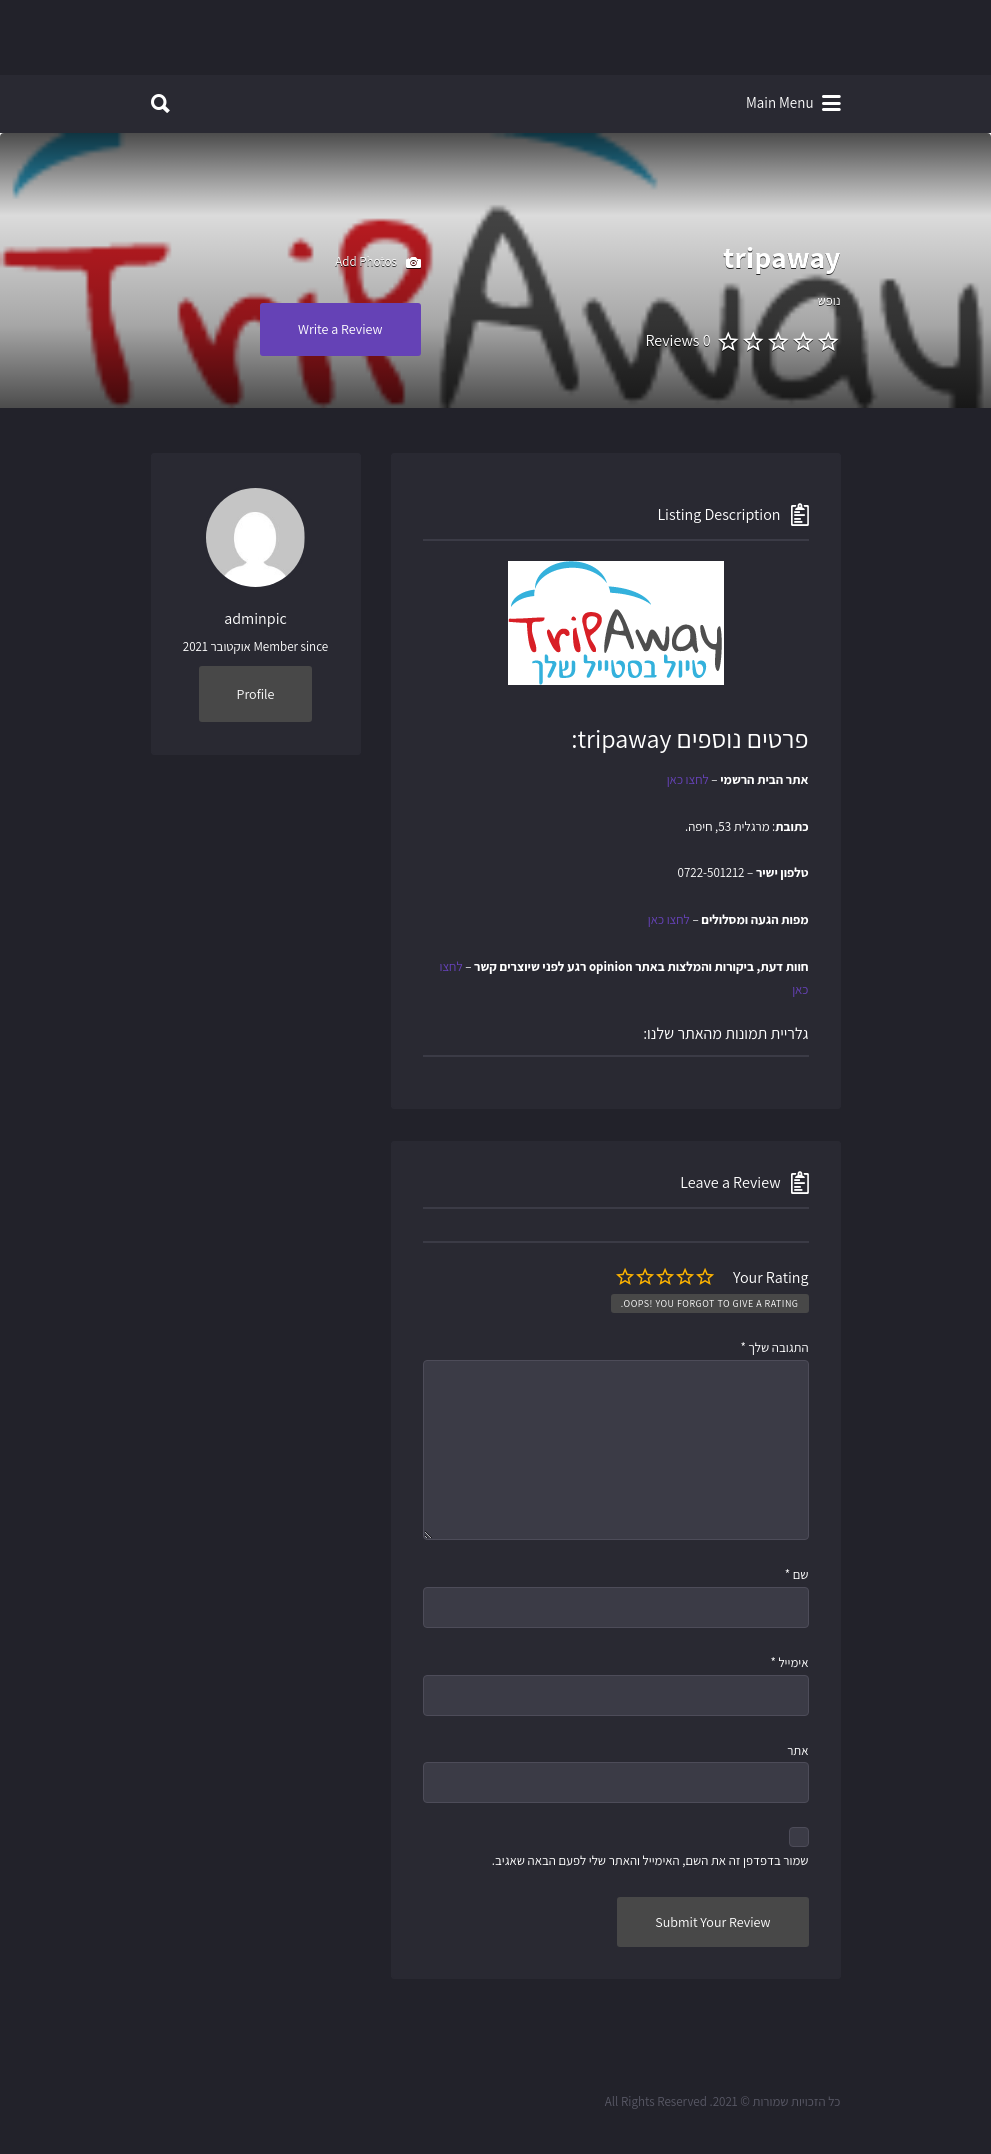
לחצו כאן (688, 779)
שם (797, 1574)
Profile (256, 694)
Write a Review (340, 329)
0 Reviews (677, 340)
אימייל (789, 1662)
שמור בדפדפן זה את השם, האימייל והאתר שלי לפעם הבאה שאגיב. (650, 1860)
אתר (797, 1750)
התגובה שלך (774, 1347)
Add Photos (377, 263)
